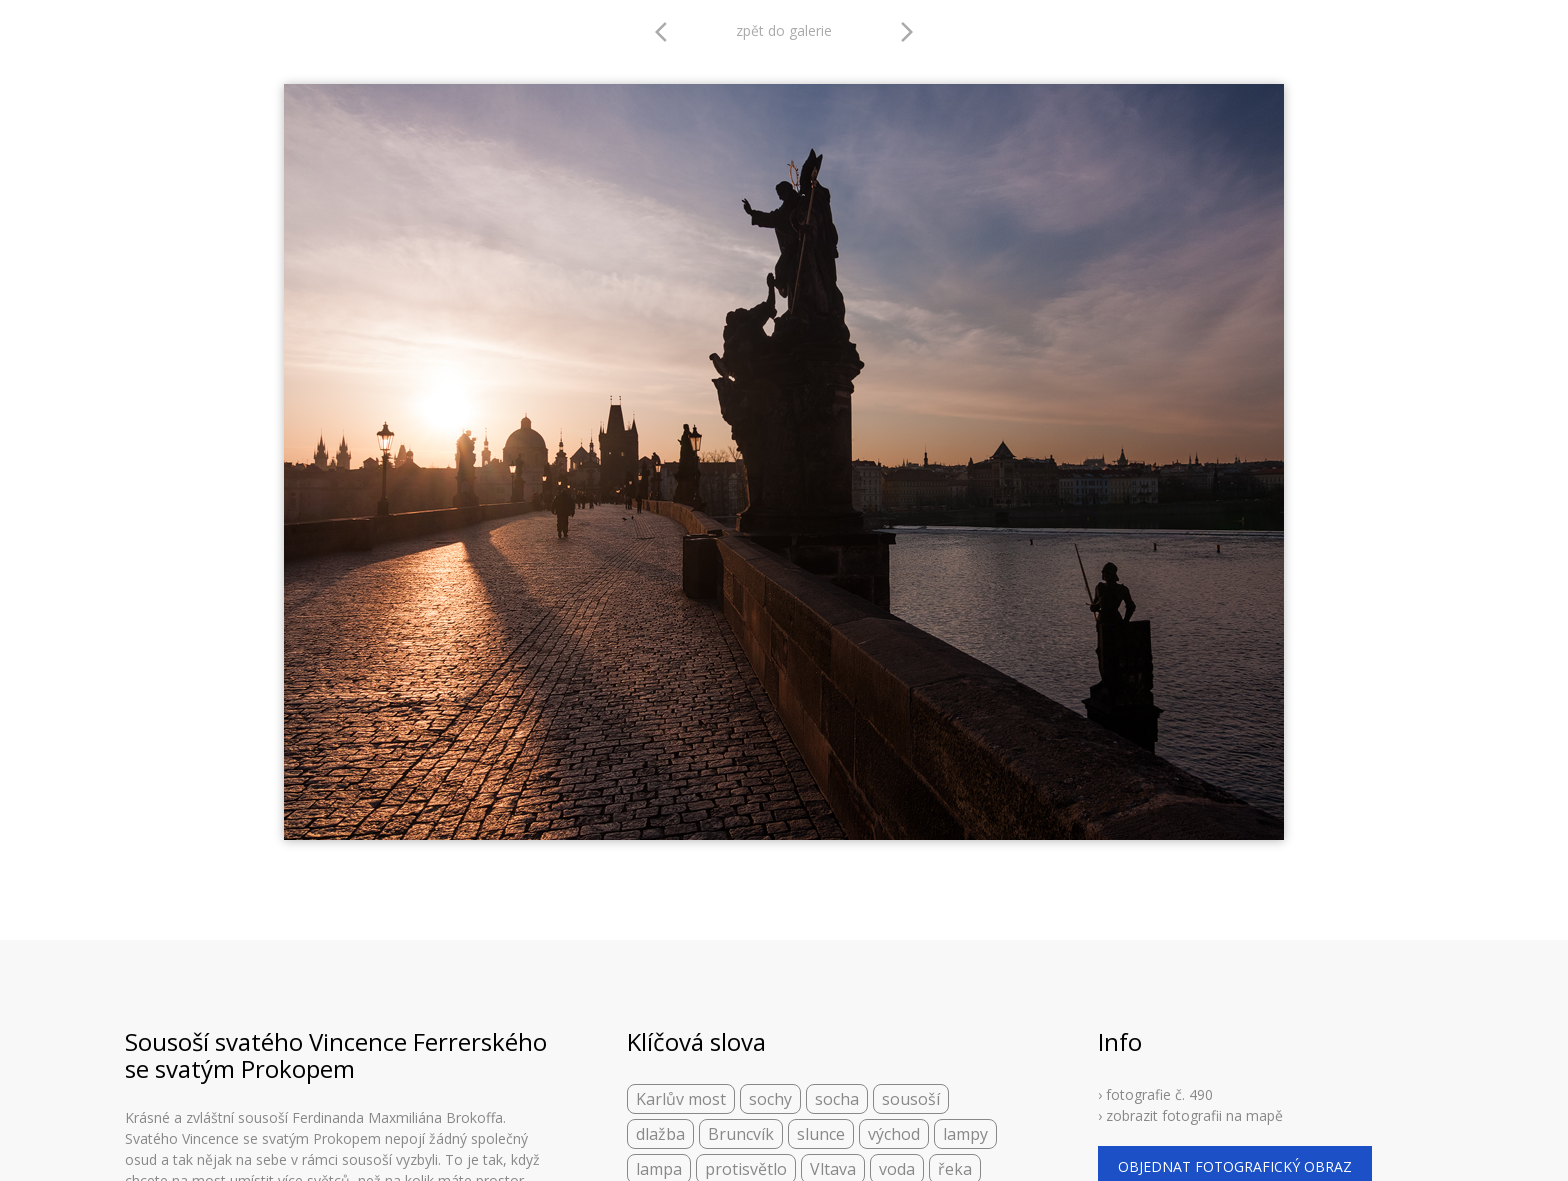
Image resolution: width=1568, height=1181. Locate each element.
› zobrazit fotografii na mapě (1190, 1115)
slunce (821, 1134)
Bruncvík (741, 1134)
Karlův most (681, 1099)
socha (837, 1099)
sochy (770, 1099)
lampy (965, 1134)
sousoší (911, 1099)
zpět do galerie (784, 30)
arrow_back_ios (667, 32)
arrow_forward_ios (907, 32)
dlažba (660, 1134)
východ (894, 1134)
